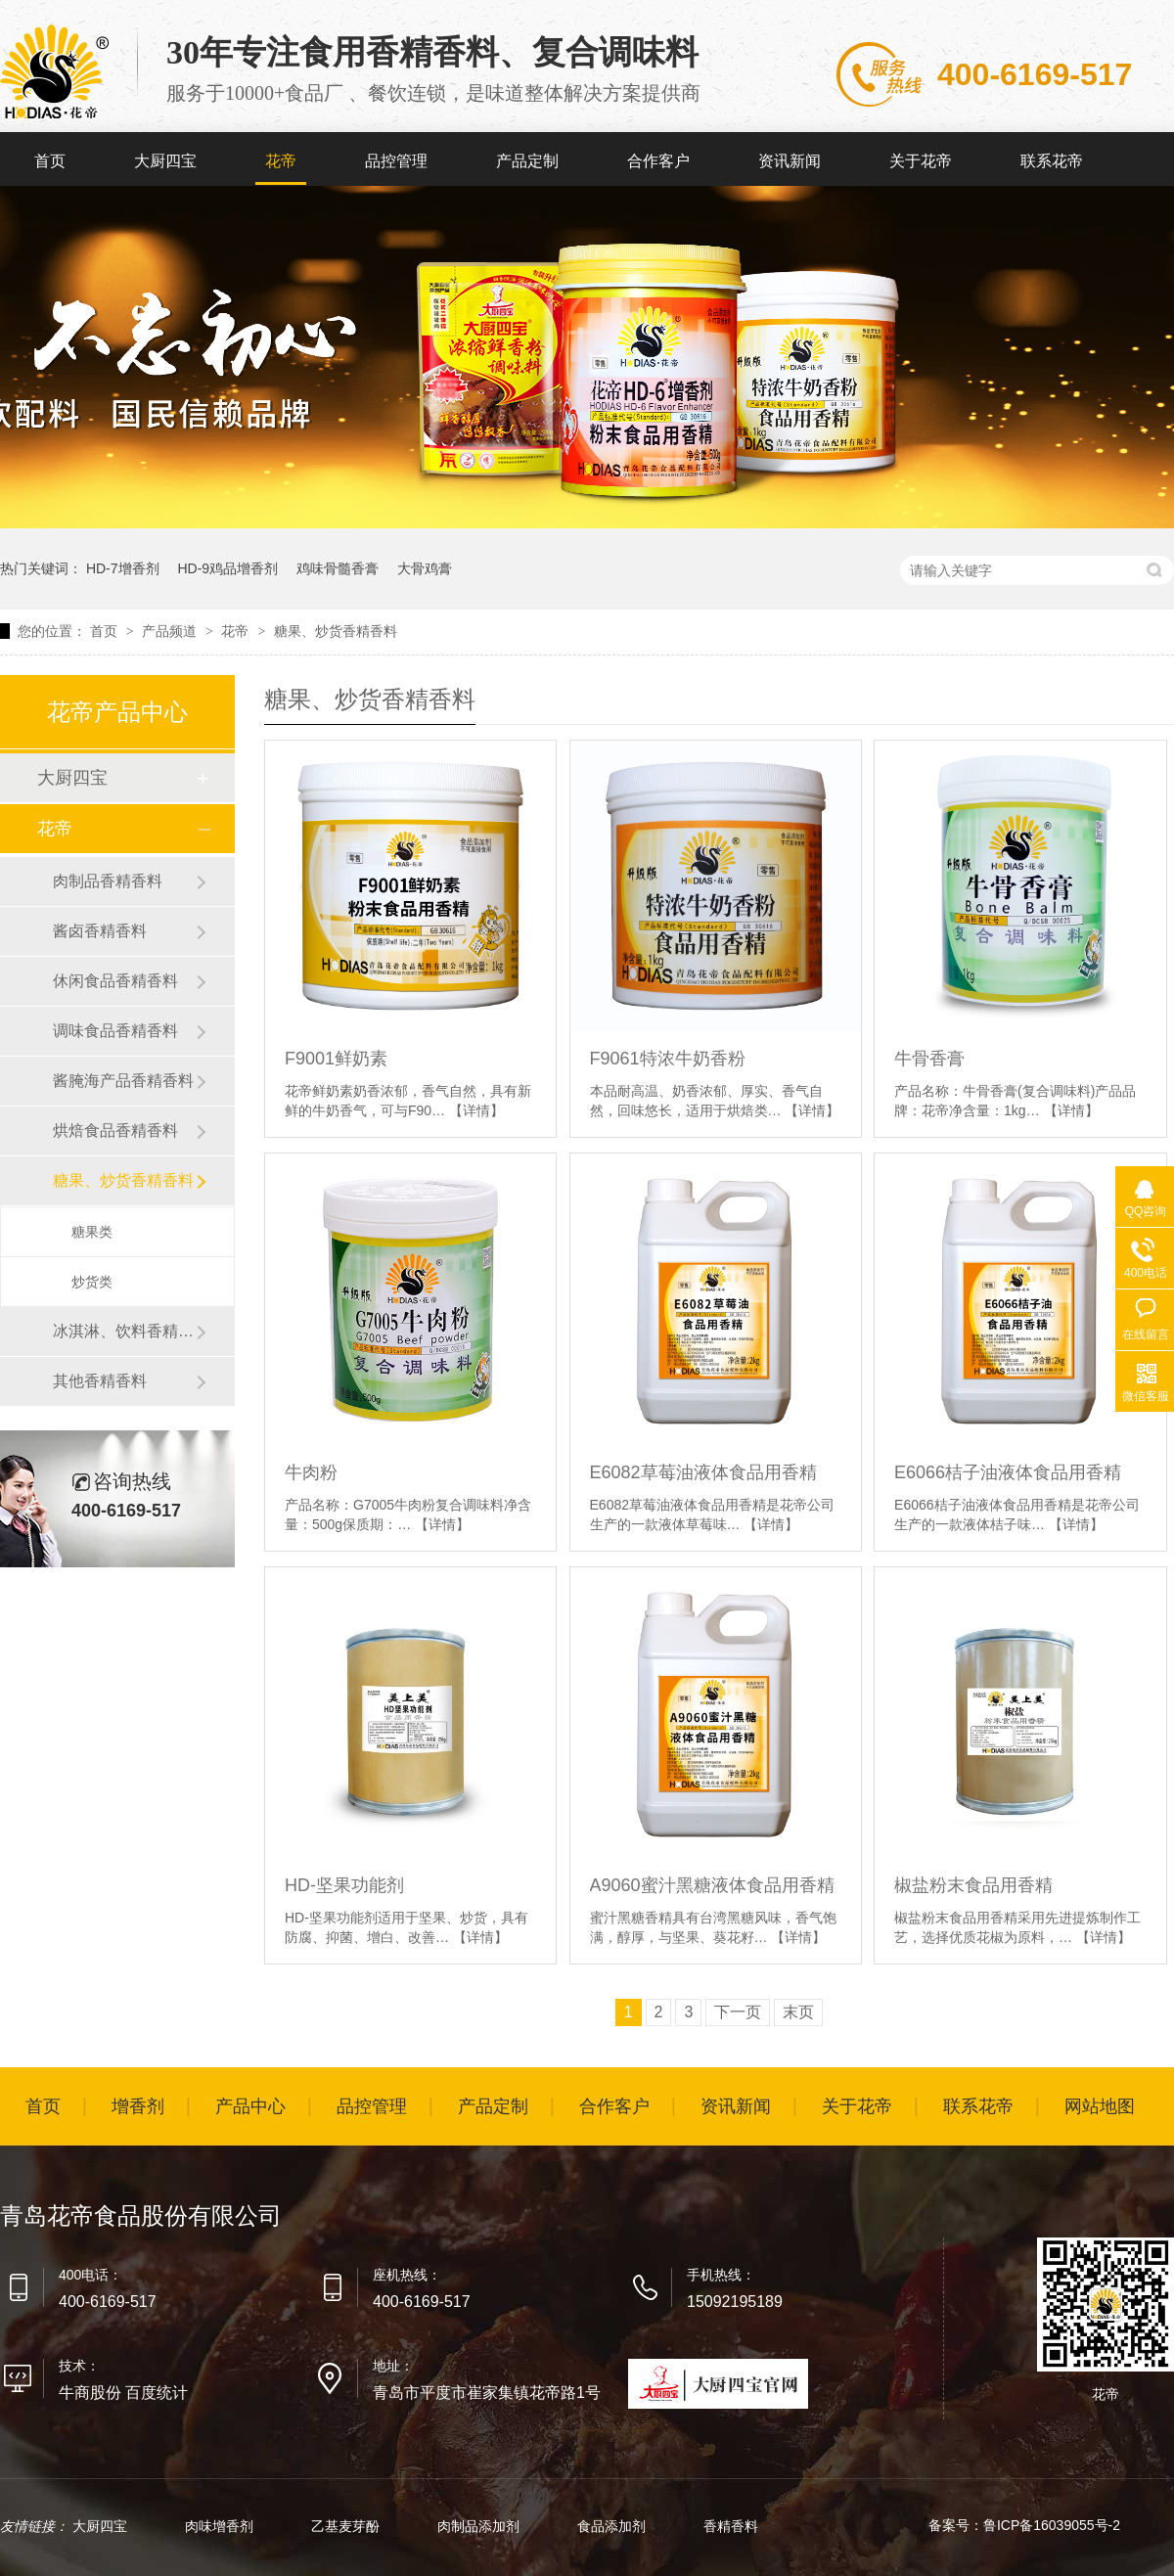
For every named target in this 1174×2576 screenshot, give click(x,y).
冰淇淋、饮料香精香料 (124, 1331)
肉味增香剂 (221, 2526)
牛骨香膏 (929, 1058)
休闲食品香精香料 (115, 980)
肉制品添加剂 (480, 2526)
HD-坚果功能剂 (344, 1885)
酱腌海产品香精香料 (123, 1080)
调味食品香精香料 (115, 1030)
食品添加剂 (613, 2526)
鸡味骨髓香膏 (337, 568)
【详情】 (476, 1110)
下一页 (737, 2012)
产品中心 (250, 2106)
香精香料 (730, 2526)
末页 (798, 2012)
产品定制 (527, 161)
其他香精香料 (100, 1381)
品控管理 (396, 161)
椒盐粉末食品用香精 (973, 1885)
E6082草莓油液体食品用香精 (703, 1472)
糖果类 (92, 1232)
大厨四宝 (165, 161)
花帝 (280, 161)
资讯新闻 (789, 161)
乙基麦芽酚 (347, 2526)
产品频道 (171, 631)
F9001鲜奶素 (336, 1058)
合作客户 (658, 161)
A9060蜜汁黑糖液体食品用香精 (712, 1885)
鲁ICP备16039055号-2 (1051, 2525)
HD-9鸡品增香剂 (227, 568)
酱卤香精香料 (100, 931)
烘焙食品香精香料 (115, 1130)
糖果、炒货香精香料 (335, 631)
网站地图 (1099, 2106)
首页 (50, 161)
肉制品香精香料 (107, 881)
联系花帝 (1051, 161)
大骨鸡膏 (424, 568)
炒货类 (92, 1281)
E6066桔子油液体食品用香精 (1007, 1472)
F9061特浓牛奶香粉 (667, 1058)
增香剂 (138, 2106)
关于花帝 (920, 161)
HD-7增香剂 (122, 568)
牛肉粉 (311, 1472)
